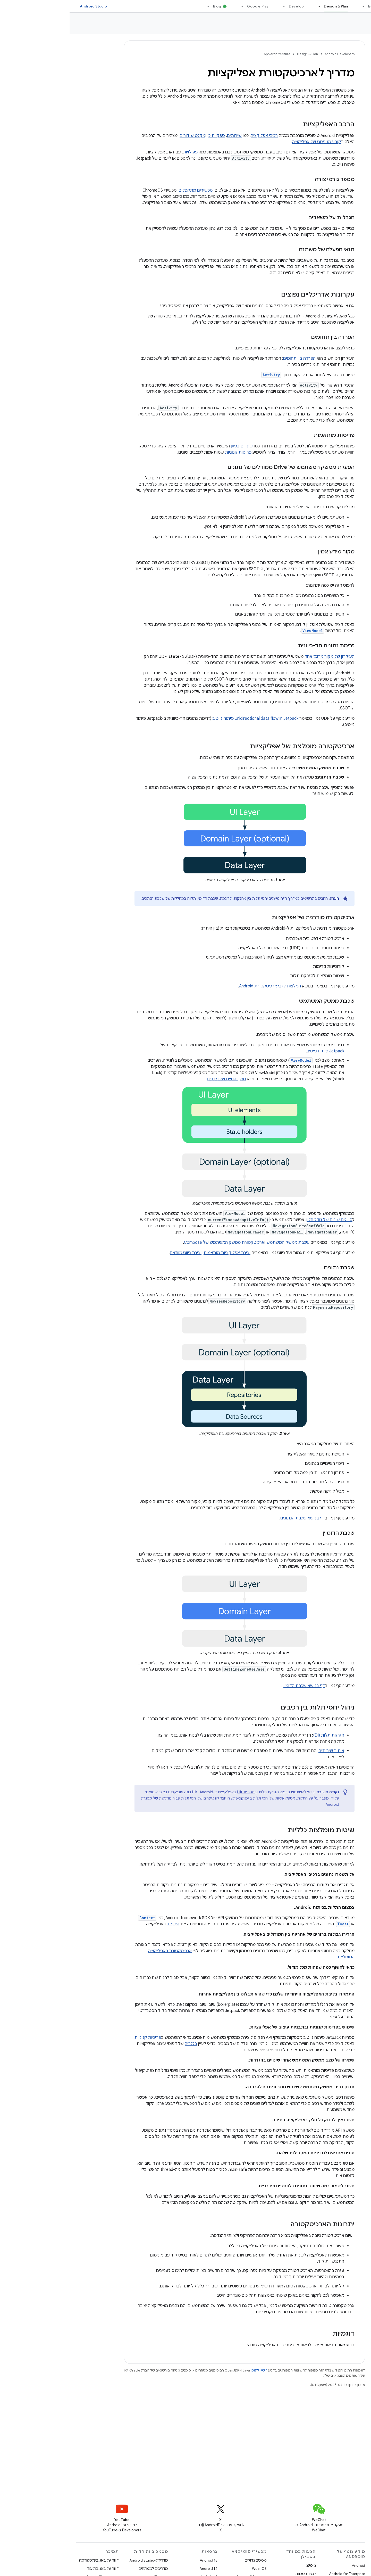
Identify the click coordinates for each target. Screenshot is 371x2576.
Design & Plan (237, 54)
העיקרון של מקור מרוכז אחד (260, 656)
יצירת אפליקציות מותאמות (157, 1252)
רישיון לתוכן (190, 2370)
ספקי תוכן (146, 135)
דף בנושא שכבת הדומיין (234, 1685)
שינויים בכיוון (172, 446)
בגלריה (121, 2043)
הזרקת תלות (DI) (259, 1735)
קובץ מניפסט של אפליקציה (247, 141)
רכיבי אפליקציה (194, 135)
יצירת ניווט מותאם (116, 1252)
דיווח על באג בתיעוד (33, 2568)
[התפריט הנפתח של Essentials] (292, 6)
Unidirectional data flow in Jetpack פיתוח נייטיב (186, 718)
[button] (340, 42)
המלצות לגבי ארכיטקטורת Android (200, 986)
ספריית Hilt (176, 1792)
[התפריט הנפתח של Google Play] (171, 6)
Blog (147, 6)
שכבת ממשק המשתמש (218, 1242)
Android (289, 2565)
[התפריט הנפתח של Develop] (212, 6)
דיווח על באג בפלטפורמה (29, 2560)
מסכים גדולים (186, 2560)
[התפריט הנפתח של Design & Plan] (247, 6)
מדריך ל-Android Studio (79, 2560)
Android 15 (139, 2560)
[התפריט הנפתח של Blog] (137, 6)
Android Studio (24, 6)
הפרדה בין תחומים (230, 358)
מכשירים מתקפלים (126, 190)
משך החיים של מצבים (156, 1079)
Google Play (188, 6)
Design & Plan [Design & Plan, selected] (266, 6)
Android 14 (139, 2568)
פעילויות (120, 152)
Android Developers (270, 54)
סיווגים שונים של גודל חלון (260, 1219)
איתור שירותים (262, 1750)
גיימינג (241, 2565)
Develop (226, 6)
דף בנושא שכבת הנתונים (233, 1518)
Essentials (308, 6)
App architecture (344, 25)
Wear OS (189, 2568)
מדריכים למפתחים (83, 2568)
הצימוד (103, 1924)
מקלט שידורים (123, 135)
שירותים (164, 135)
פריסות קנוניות (168, 452)
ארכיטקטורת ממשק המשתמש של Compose (154, 1242)
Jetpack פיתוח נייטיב (256, 1051)
